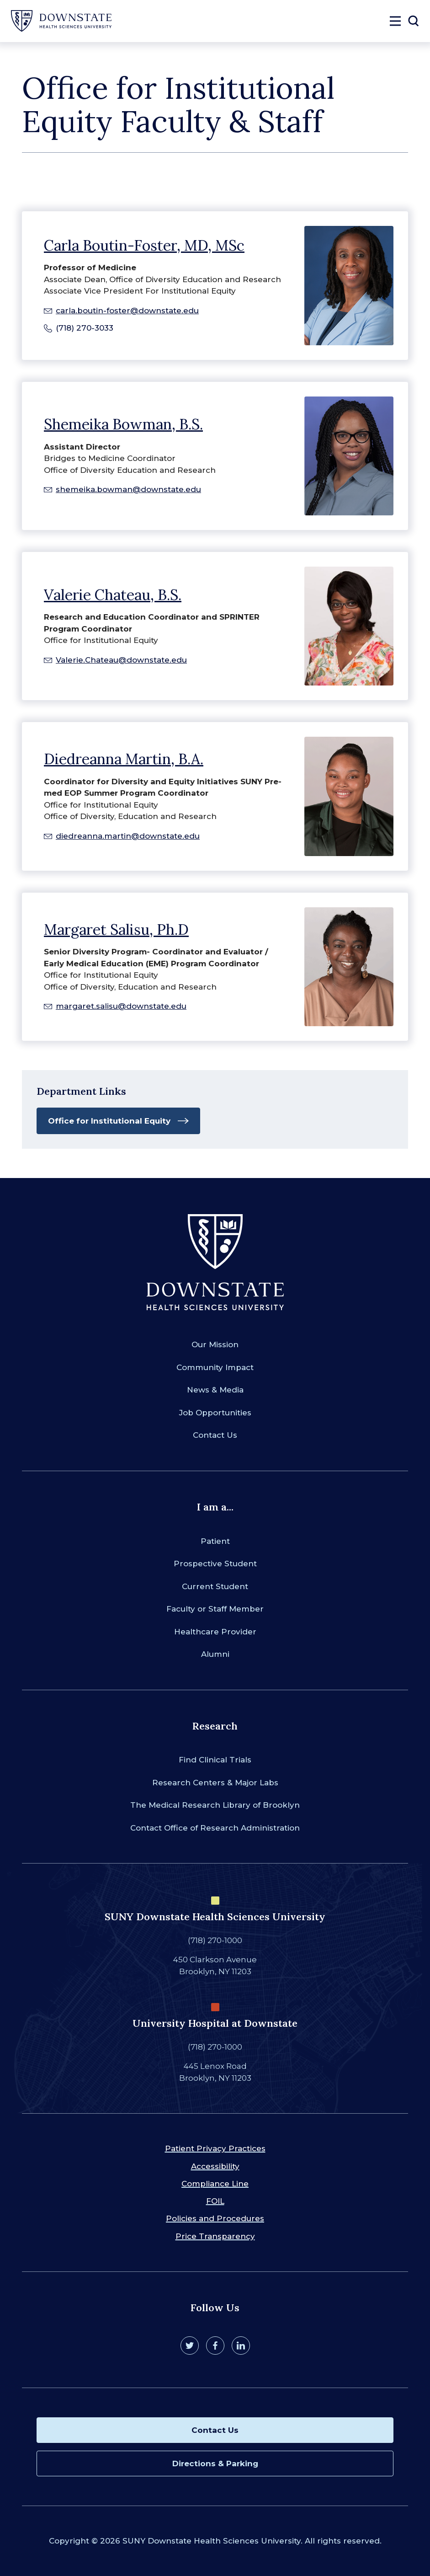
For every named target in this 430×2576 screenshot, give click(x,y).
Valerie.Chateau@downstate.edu (121, 659)
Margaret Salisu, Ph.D (116, 929)
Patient (215, 1541)
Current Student (215, 1586)
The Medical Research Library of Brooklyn (215, 1805)
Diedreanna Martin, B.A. (123, 759)
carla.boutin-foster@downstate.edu (127, 310)
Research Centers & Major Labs (215, 1782)
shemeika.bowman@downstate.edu (128, 489)
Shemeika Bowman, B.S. (123, 424)
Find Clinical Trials (215, 1759)
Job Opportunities (215, 1412)
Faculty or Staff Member (215, 1608)
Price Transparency (215, 2236)
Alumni (215, 1654)
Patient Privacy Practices (215, 2148)
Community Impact (215, 1367)
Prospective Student (215, 1563)
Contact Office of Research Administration (215, 1827)
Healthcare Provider (215, 1631)
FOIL (215, 2201)
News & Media (215, 1389)
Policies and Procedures (215, 2218)
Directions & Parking (215, 2463)
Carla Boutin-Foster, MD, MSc (144, 245)
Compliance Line (215, 2183)
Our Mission (215, 1344)
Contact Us (215, 1435)
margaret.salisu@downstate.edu (121, 1006)
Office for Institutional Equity (109, 1120)
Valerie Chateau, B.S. (112, 594)
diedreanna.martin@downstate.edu (128, 836)
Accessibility (215, 2166)
